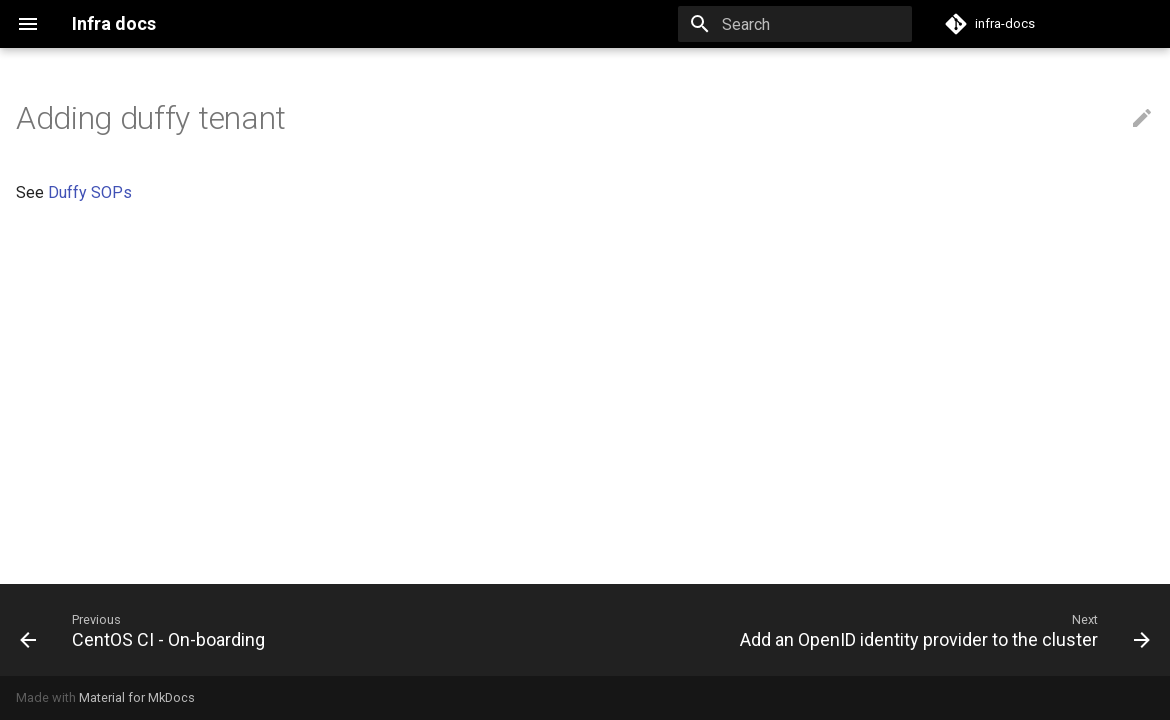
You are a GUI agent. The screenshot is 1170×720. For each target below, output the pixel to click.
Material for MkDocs (137, 697)
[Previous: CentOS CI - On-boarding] (146, 630)
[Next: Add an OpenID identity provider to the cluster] (941, 630)
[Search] (795, 24)
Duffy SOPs (90, 192)
